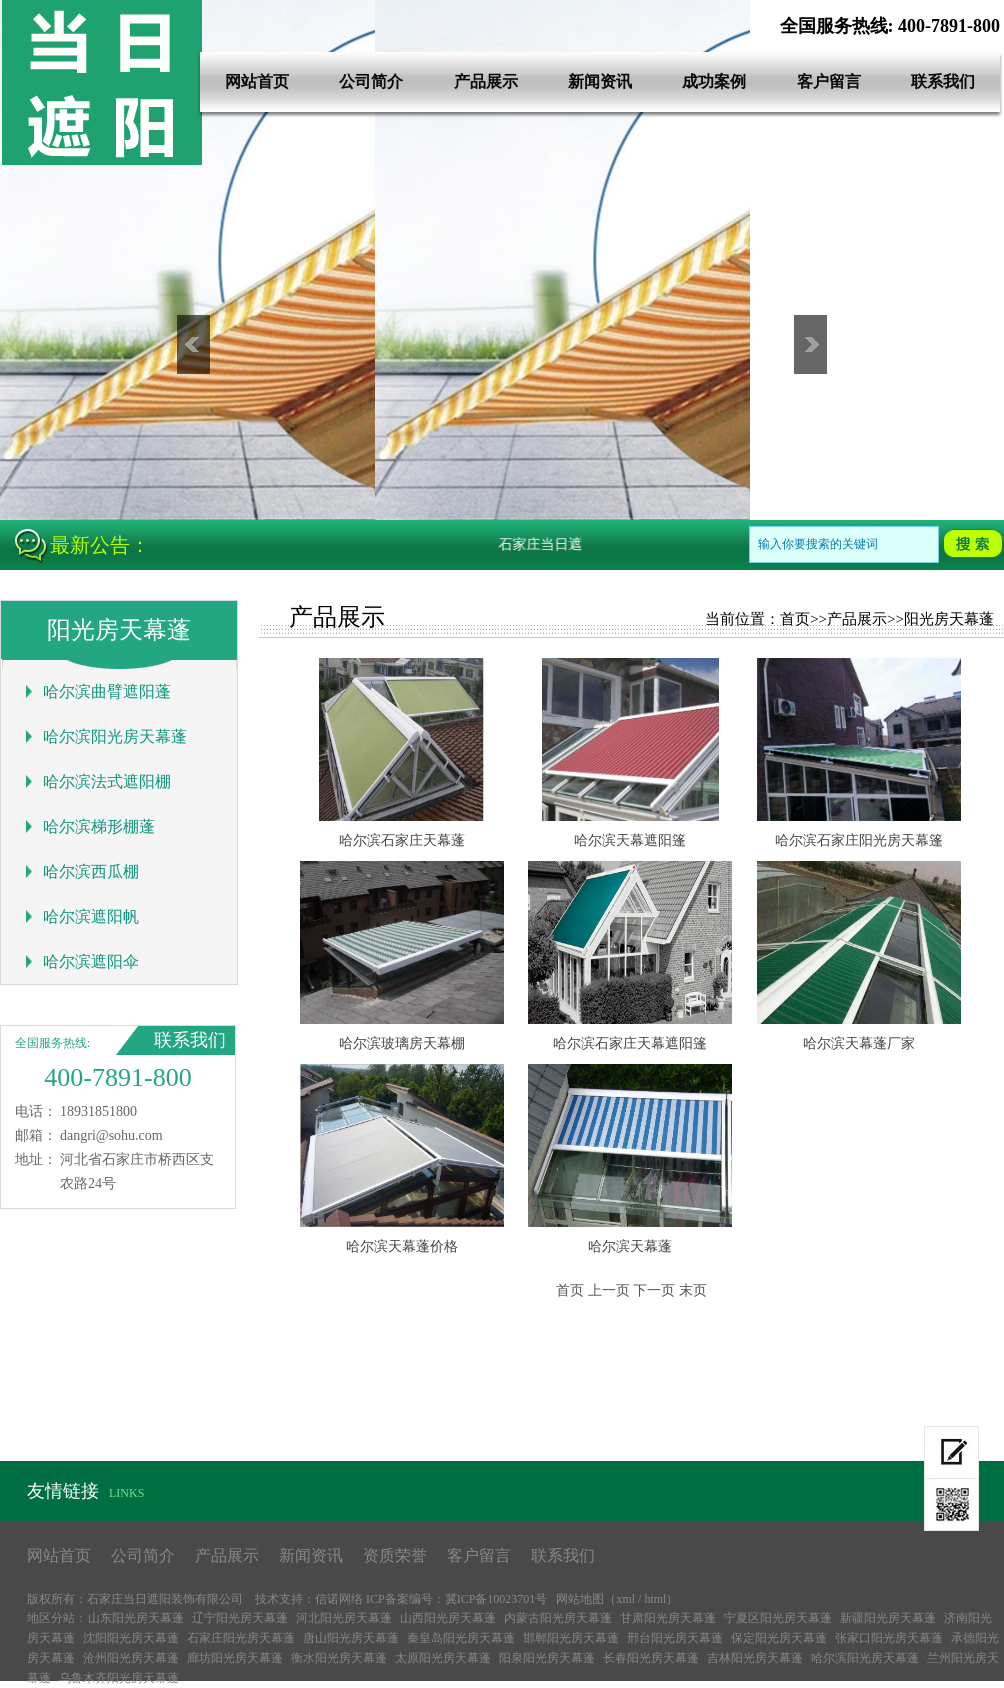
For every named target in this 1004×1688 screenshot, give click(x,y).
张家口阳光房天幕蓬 (889, 1638)
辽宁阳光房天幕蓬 (240, 1618)
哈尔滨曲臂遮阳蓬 (107, 691)
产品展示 (486, 81)
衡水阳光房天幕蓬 (339, 1658)
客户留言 (829, 81)
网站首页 (257, 81)
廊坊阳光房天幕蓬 (235, 1658)
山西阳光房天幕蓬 (448, 1618)
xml (625, 1599)
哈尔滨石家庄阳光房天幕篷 (859, 840)
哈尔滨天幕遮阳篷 (630, 840)
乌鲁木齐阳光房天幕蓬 (119, 1678)
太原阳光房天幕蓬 (443, 1658)
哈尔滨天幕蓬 (630, 1246)
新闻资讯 (600, 81)
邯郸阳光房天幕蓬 (571, 1638)
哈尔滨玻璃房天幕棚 (402, 1043)
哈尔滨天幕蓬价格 (402, 1246)
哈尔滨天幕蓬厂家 (859, 1043)
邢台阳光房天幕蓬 (675, 1638)
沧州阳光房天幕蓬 (131, 1658)
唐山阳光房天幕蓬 (351, 1638)
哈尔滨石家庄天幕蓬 (402, 840)
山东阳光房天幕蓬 (136, 1618)
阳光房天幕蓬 (949, 619)
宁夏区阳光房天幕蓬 (778, 1618)
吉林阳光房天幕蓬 (755, 1658)
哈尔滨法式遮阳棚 (107, 781)
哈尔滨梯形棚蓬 (99, 826)
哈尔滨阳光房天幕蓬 (115, 736)
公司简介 (371, 81)
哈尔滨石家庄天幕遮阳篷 (630, 1043)
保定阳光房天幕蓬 (779, 1638)
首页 (795, 619)
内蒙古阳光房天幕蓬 (558, 1618)
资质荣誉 (395, 1555)
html (655, 1599)
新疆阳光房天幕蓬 (888, 1618)
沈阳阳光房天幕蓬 (131, 1638)
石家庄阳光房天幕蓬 (241, 1638)
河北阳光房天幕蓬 (344, 1618)
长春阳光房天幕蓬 (651, 1658)
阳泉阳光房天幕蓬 (547, 1658)
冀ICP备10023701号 (496, 1599)
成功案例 (714, 81)
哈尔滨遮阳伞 (91, 961)
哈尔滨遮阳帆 (91, 916)
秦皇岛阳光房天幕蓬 (461, 1638)
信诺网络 (339, 1599)
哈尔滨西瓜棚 (91, 871)
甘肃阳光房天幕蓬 (668, 1618)
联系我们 (943, 81)
